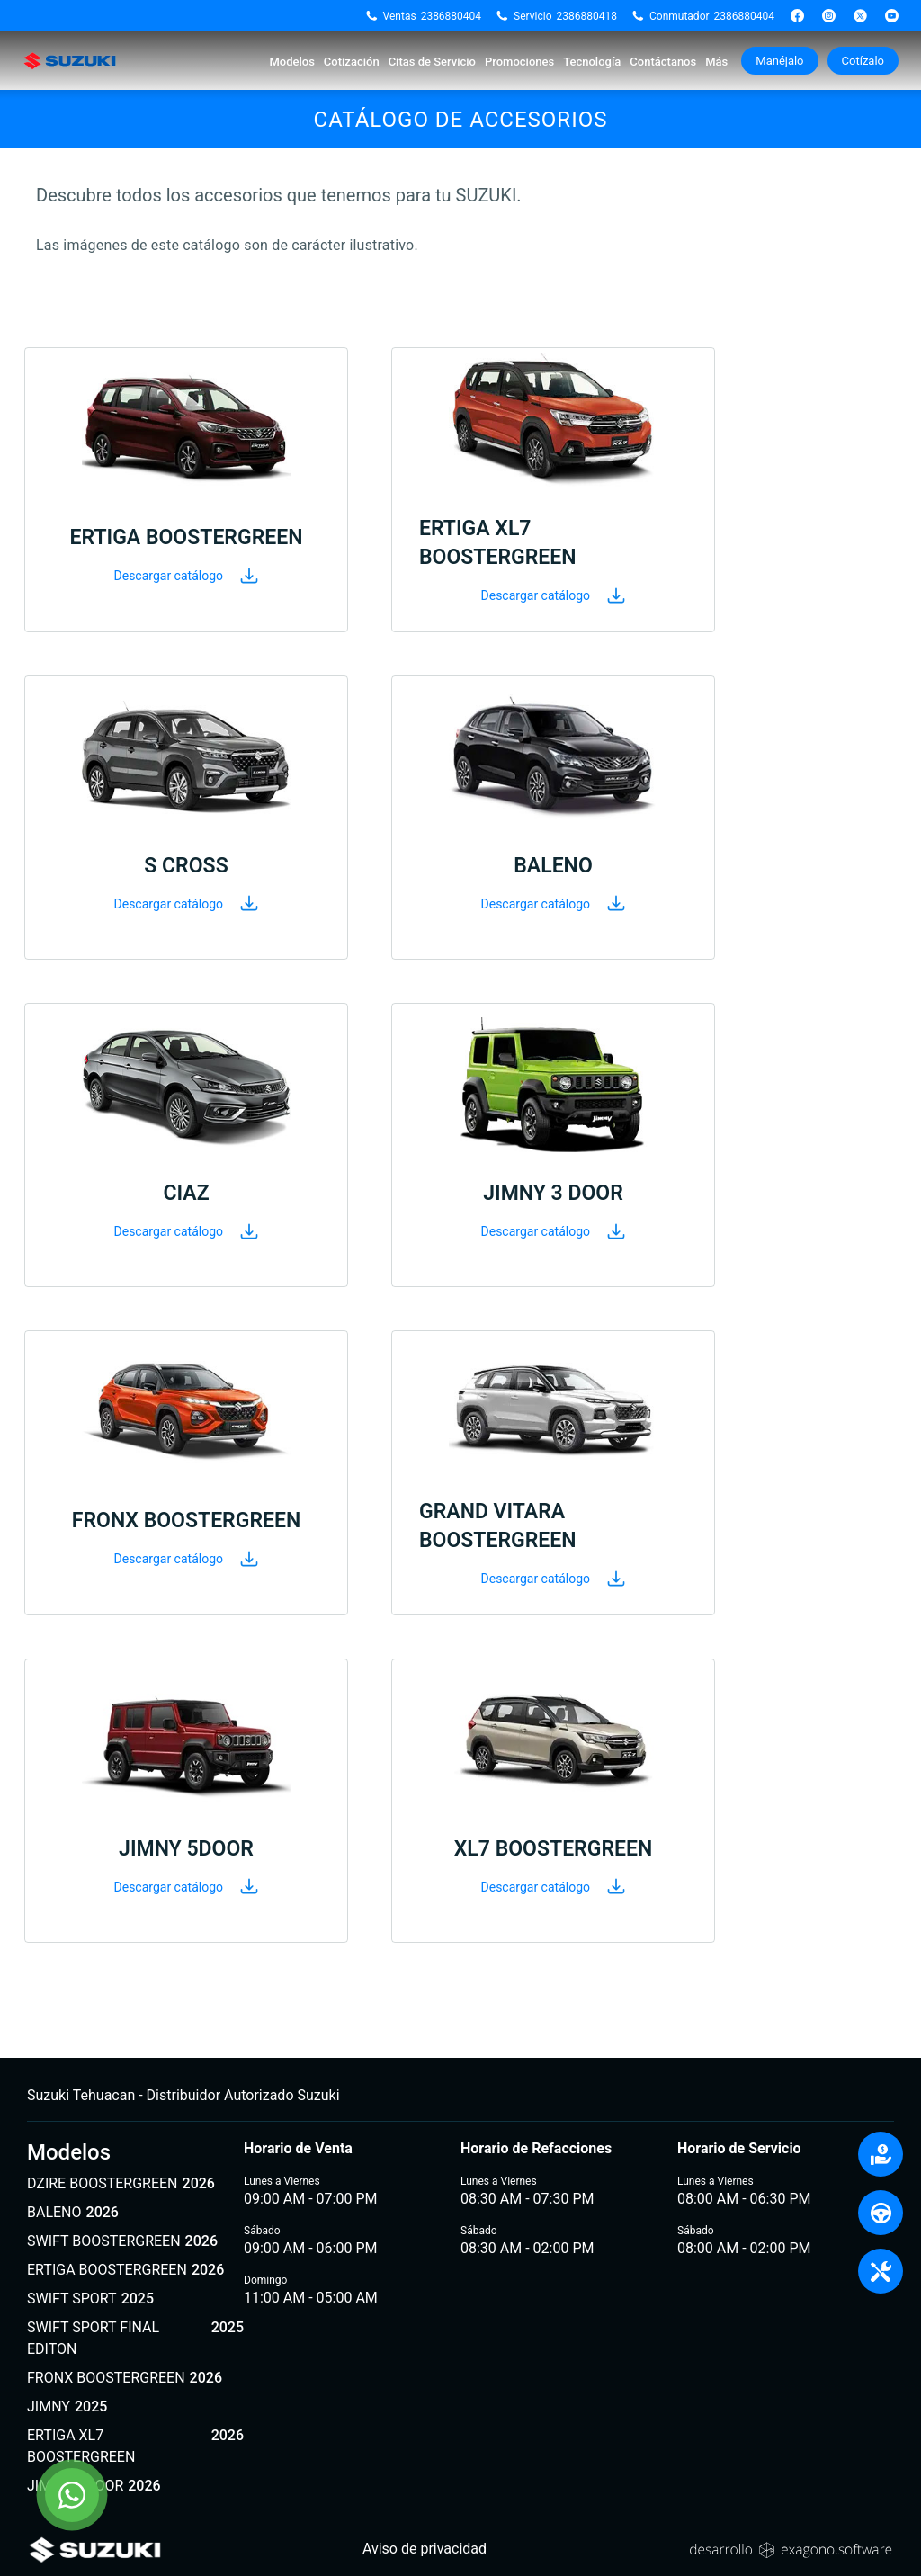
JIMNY (67, 2407)
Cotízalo (863, 60)
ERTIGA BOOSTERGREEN (125, 2270)
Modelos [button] (291, 61)
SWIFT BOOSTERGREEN (122, 2241)
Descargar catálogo (186, 575)
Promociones (519, 61)
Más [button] (716, 61)
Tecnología (592, 61)
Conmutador (702, 16)
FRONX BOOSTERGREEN (124, 2378)
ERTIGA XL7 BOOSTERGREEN (135, 2446)
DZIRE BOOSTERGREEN (121, 2184)
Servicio (556, 16)
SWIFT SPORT (90, 2299)
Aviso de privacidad (424, 2548)
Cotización (352, 61)
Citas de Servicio (432, 61)
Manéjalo (779, 60)
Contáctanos (663, 61)
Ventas (423, 16)
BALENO (73, 2212)
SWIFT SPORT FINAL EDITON (135, 2338)
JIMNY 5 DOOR (94, 2486)
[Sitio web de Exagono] (790, 2548)
